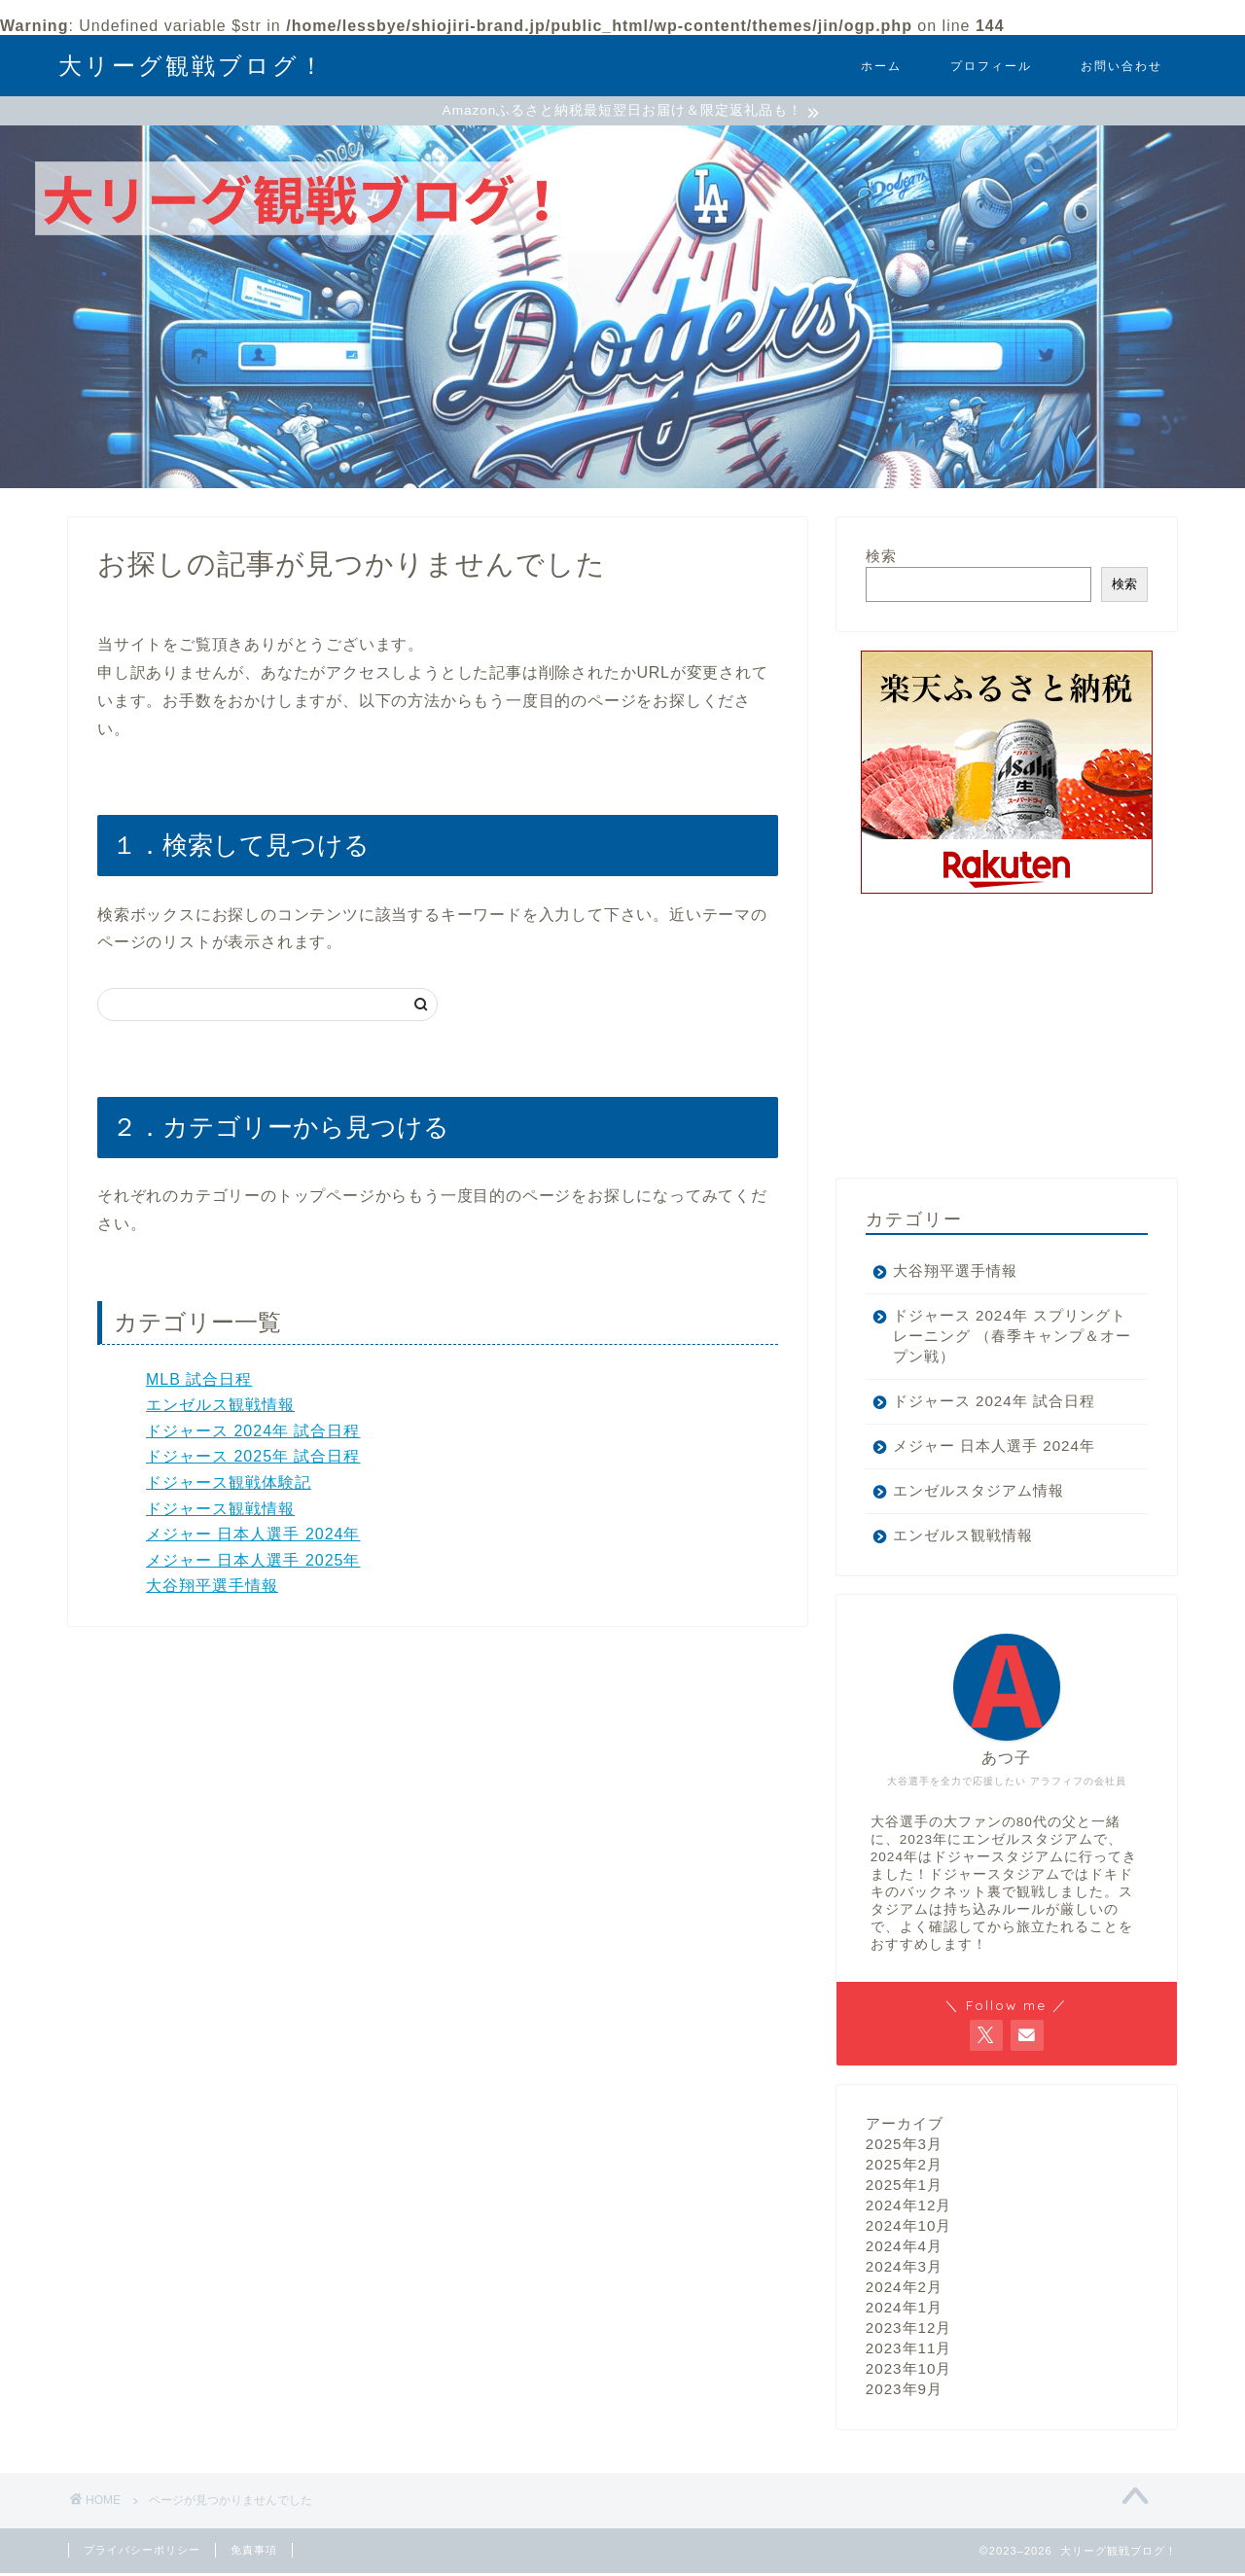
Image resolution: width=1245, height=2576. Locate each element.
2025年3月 (904, 2146)
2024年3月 (904, 2269)
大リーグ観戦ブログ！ (192, 65)
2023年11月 (909, 2351)
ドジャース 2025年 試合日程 (253, 1459)
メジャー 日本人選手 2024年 (253, 1537)
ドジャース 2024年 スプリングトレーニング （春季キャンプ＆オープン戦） (1002, 1338)
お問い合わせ (1121, 65)
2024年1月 (904, 2310)
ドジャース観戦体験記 (228, 1485)
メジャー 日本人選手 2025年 (253, 1563)
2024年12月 (909, 2208)
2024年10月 (909, 2228)
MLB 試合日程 (199, 1381)
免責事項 (254, 2552)
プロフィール (991, 65)
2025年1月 (904, 2187)
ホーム (881, 65)
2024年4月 (904, 2249)
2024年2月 (904, 2289)
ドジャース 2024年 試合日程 (253, 1434)
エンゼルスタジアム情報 (978, 1493)
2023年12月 (909, 2330)
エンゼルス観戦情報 (220, 1407)
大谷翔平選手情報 (212, 1588)
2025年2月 (904, 2167)
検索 (881, 558)
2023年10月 (909, 2371)
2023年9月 (904, 2391)
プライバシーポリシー (142, 2552)
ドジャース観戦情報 (220, 1510)
